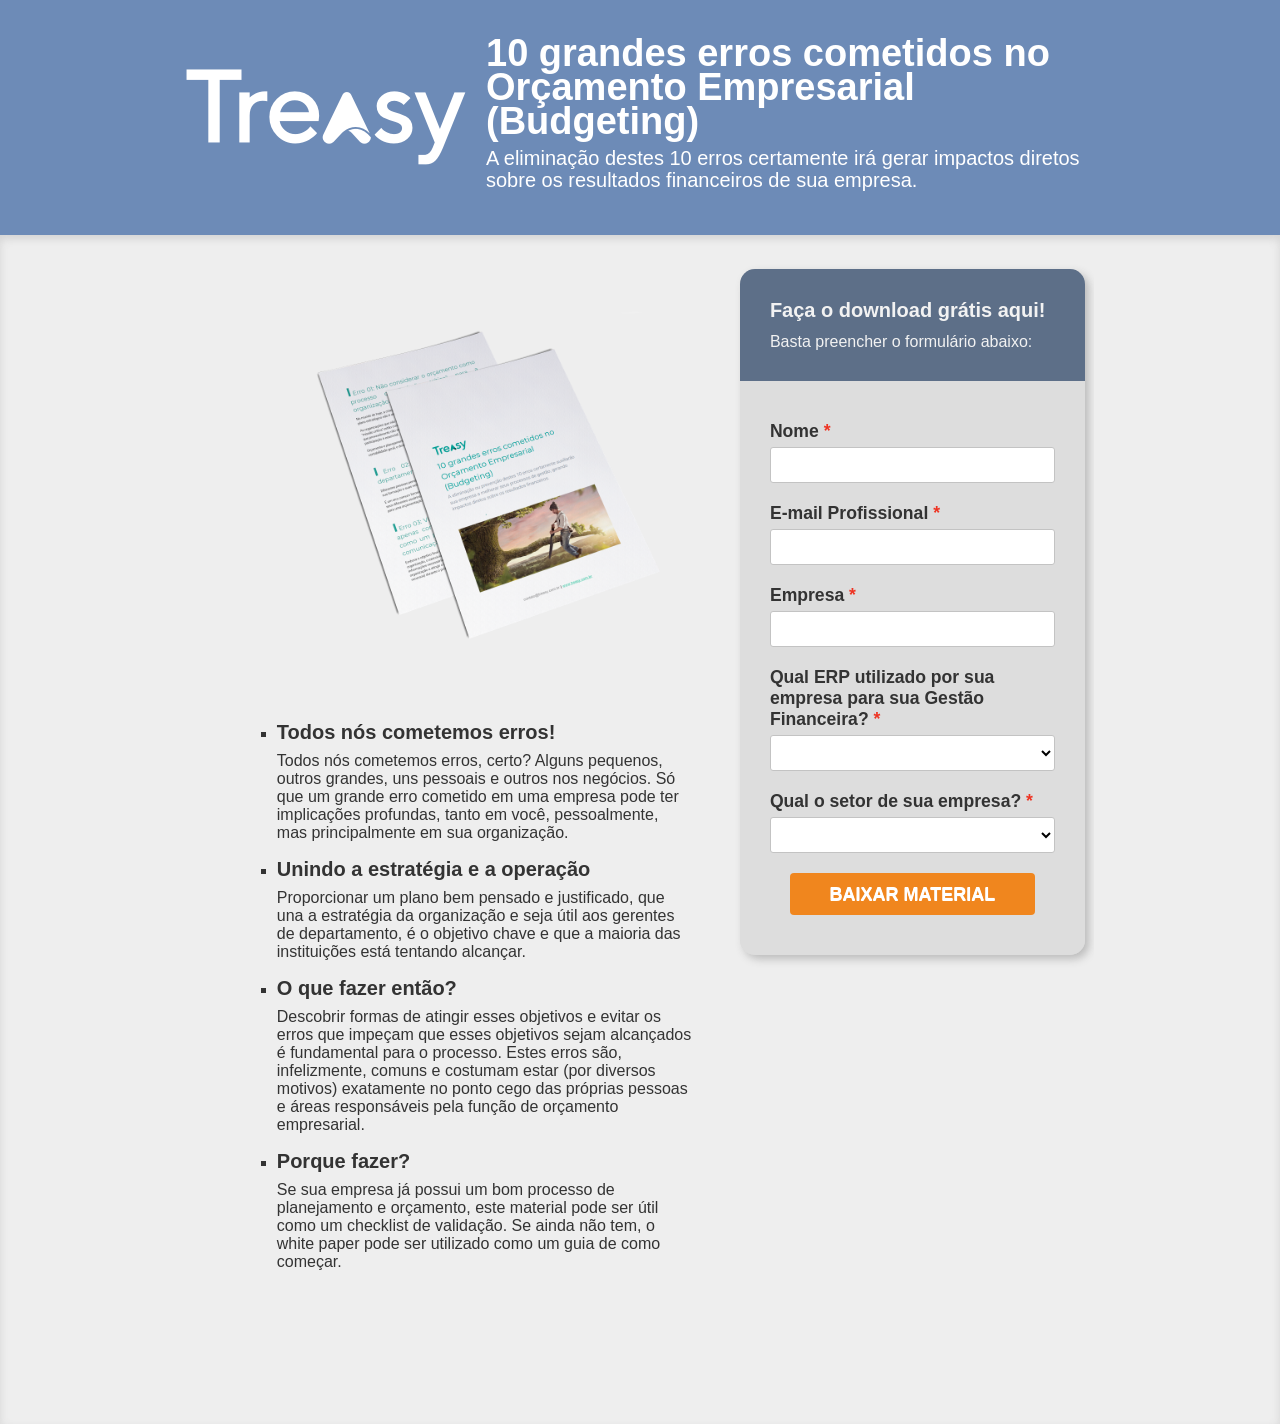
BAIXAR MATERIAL (913, 894)
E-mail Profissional (849, 513)
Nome (794, 431)
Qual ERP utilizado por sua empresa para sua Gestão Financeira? (882, 698)
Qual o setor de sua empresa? (895, 801)
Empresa (807, 595)
